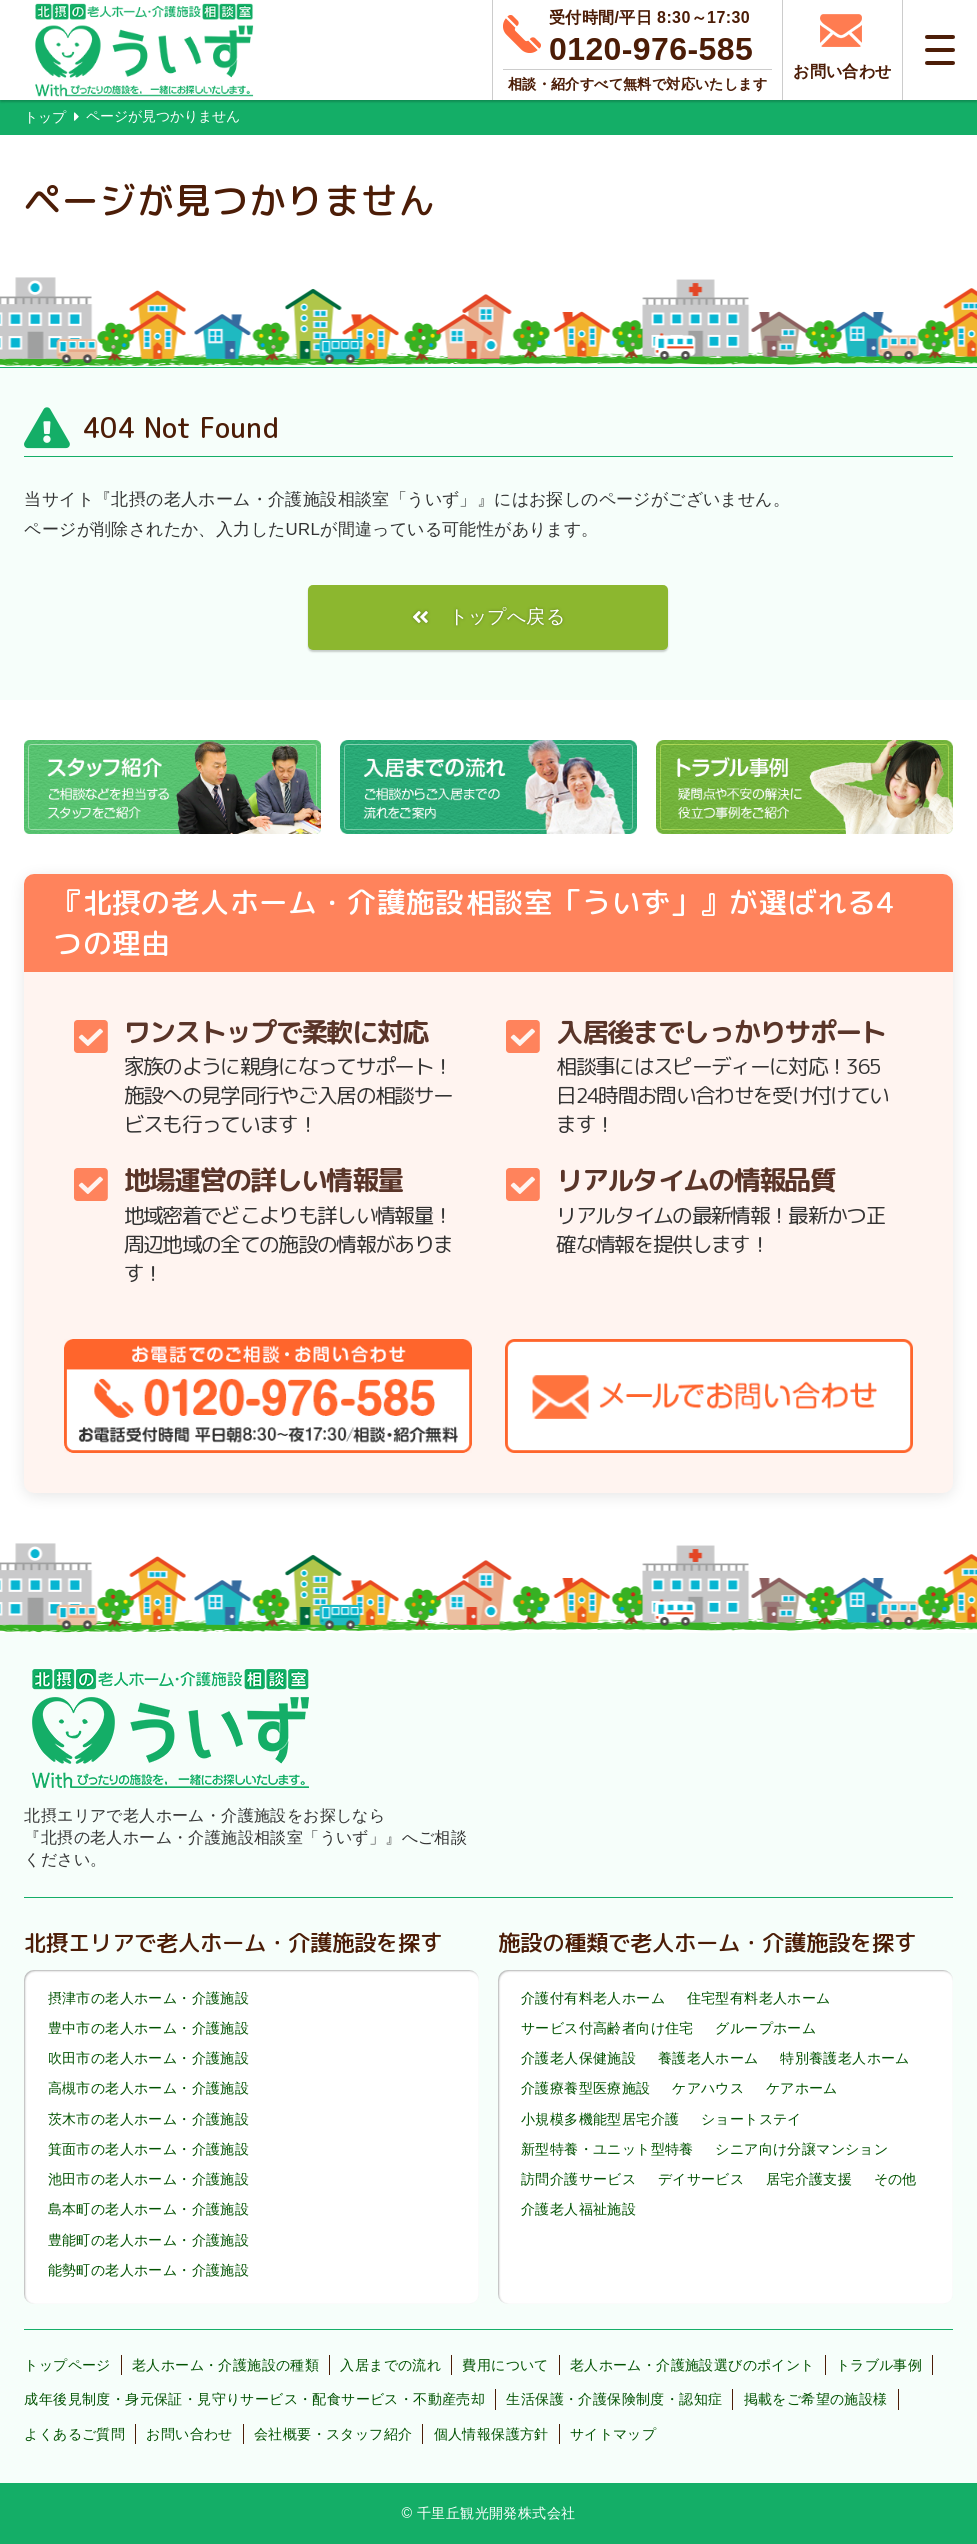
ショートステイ (751, 2119)
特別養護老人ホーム (845, 2058)
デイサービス (701, 2179)
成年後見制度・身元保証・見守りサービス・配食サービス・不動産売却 (254, 2399)
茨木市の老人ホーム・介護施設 (149, 2119)
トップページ (67, 2365)
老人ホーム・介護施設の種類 (225, 2365)
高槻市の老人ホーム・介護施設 (149, 2089)
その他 (895, 2179)
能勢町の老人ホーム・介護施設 (149, 2270)
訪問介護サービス (578, 2179)
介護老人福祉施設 (578, 2209)
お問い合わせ (189, 2434)
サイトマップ (613, 2434)
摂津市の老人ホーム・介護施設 (149, 1998)
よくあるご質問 (74, 2434)
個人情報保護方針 (491, 2434)
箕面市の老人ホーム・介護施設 (149, 2149)
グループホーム (765, 2028)
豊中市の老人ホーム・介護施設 (149, 2028)
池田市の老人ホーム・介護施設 (149, 2179)
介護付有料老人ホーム (593, 1998)
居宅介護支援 (809, 2179)
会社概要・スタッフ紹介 (333, 2434)
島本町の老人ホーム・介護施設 (149, 2209)
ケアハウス (708, 2089)
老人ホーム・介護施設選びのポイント (692, 2365)
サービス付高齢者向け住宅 (607, 2028)
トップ (45, 117)
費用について (505, 2365)
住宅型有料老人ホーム (759, 1998)
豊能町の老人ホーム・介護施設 (149, 2240)
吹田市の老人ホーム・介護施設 (149, 2058)
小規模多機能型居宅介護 (600, 2119)
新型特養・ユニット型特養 (607, 2149)
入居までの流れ (390, 2365)
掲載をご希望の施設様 (816, 2399)
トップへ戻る (507, 616)
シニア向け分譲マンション (801, 2149)
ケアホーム (802, 2089)
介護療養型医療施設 (586, 2089)
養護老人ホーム (708, 2058)
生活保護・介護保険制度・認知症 (614, 2399)
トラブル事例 (879, 2365)
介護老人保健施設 (578, 2058)
